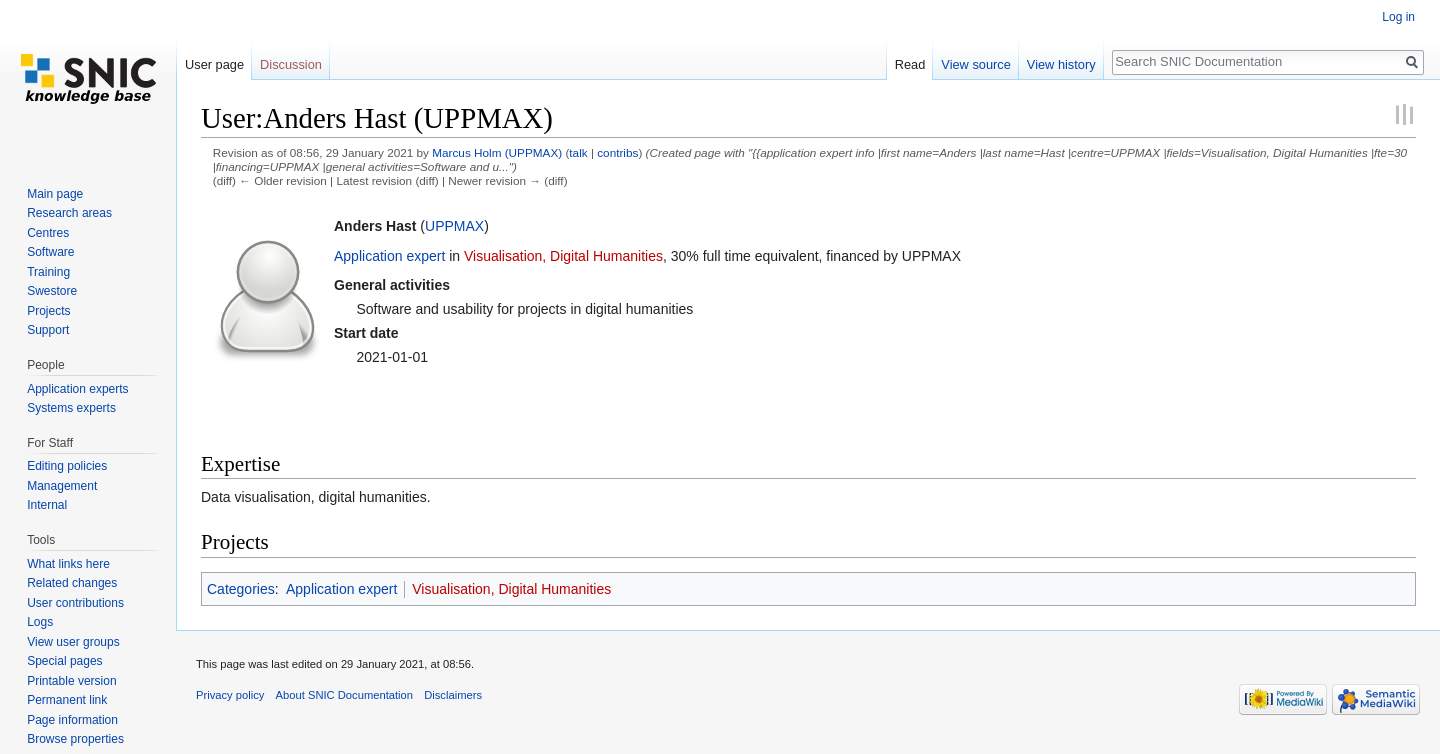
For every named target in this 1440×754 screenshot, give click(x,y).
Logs (40, 622)
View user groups (73, 642)
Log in (1398, 17)
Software (50, 252)
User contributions (75, 603)
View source (975, 64)
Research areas (69, 213)
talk (578, 152)
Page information (72, 720)
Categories (241, 589)
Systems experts (71, 408)
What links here (68, 564)
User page (214, 64)
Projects (48, 311)
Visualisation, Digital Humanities (563, 256)
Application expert (389, 256)
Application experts (77, 389)
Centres (48, 233)
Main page (55, 194)
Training (48, 272)
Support (48, 330)
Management (62, 486)
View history (1061, 64)
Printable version (71, 681)
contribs (617, 152)
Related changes (72, 583)
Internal (47, 505)
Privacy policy (230, 695)
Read (910, 64)
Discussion (291, 64)
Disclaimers (453, 695)
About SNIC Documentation (344, 695)
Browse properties (75, 739)
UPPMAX (454, 226)
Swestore (52, 291)
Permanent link (67, 700)
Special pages (64, 661)
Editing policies (67, 466)
